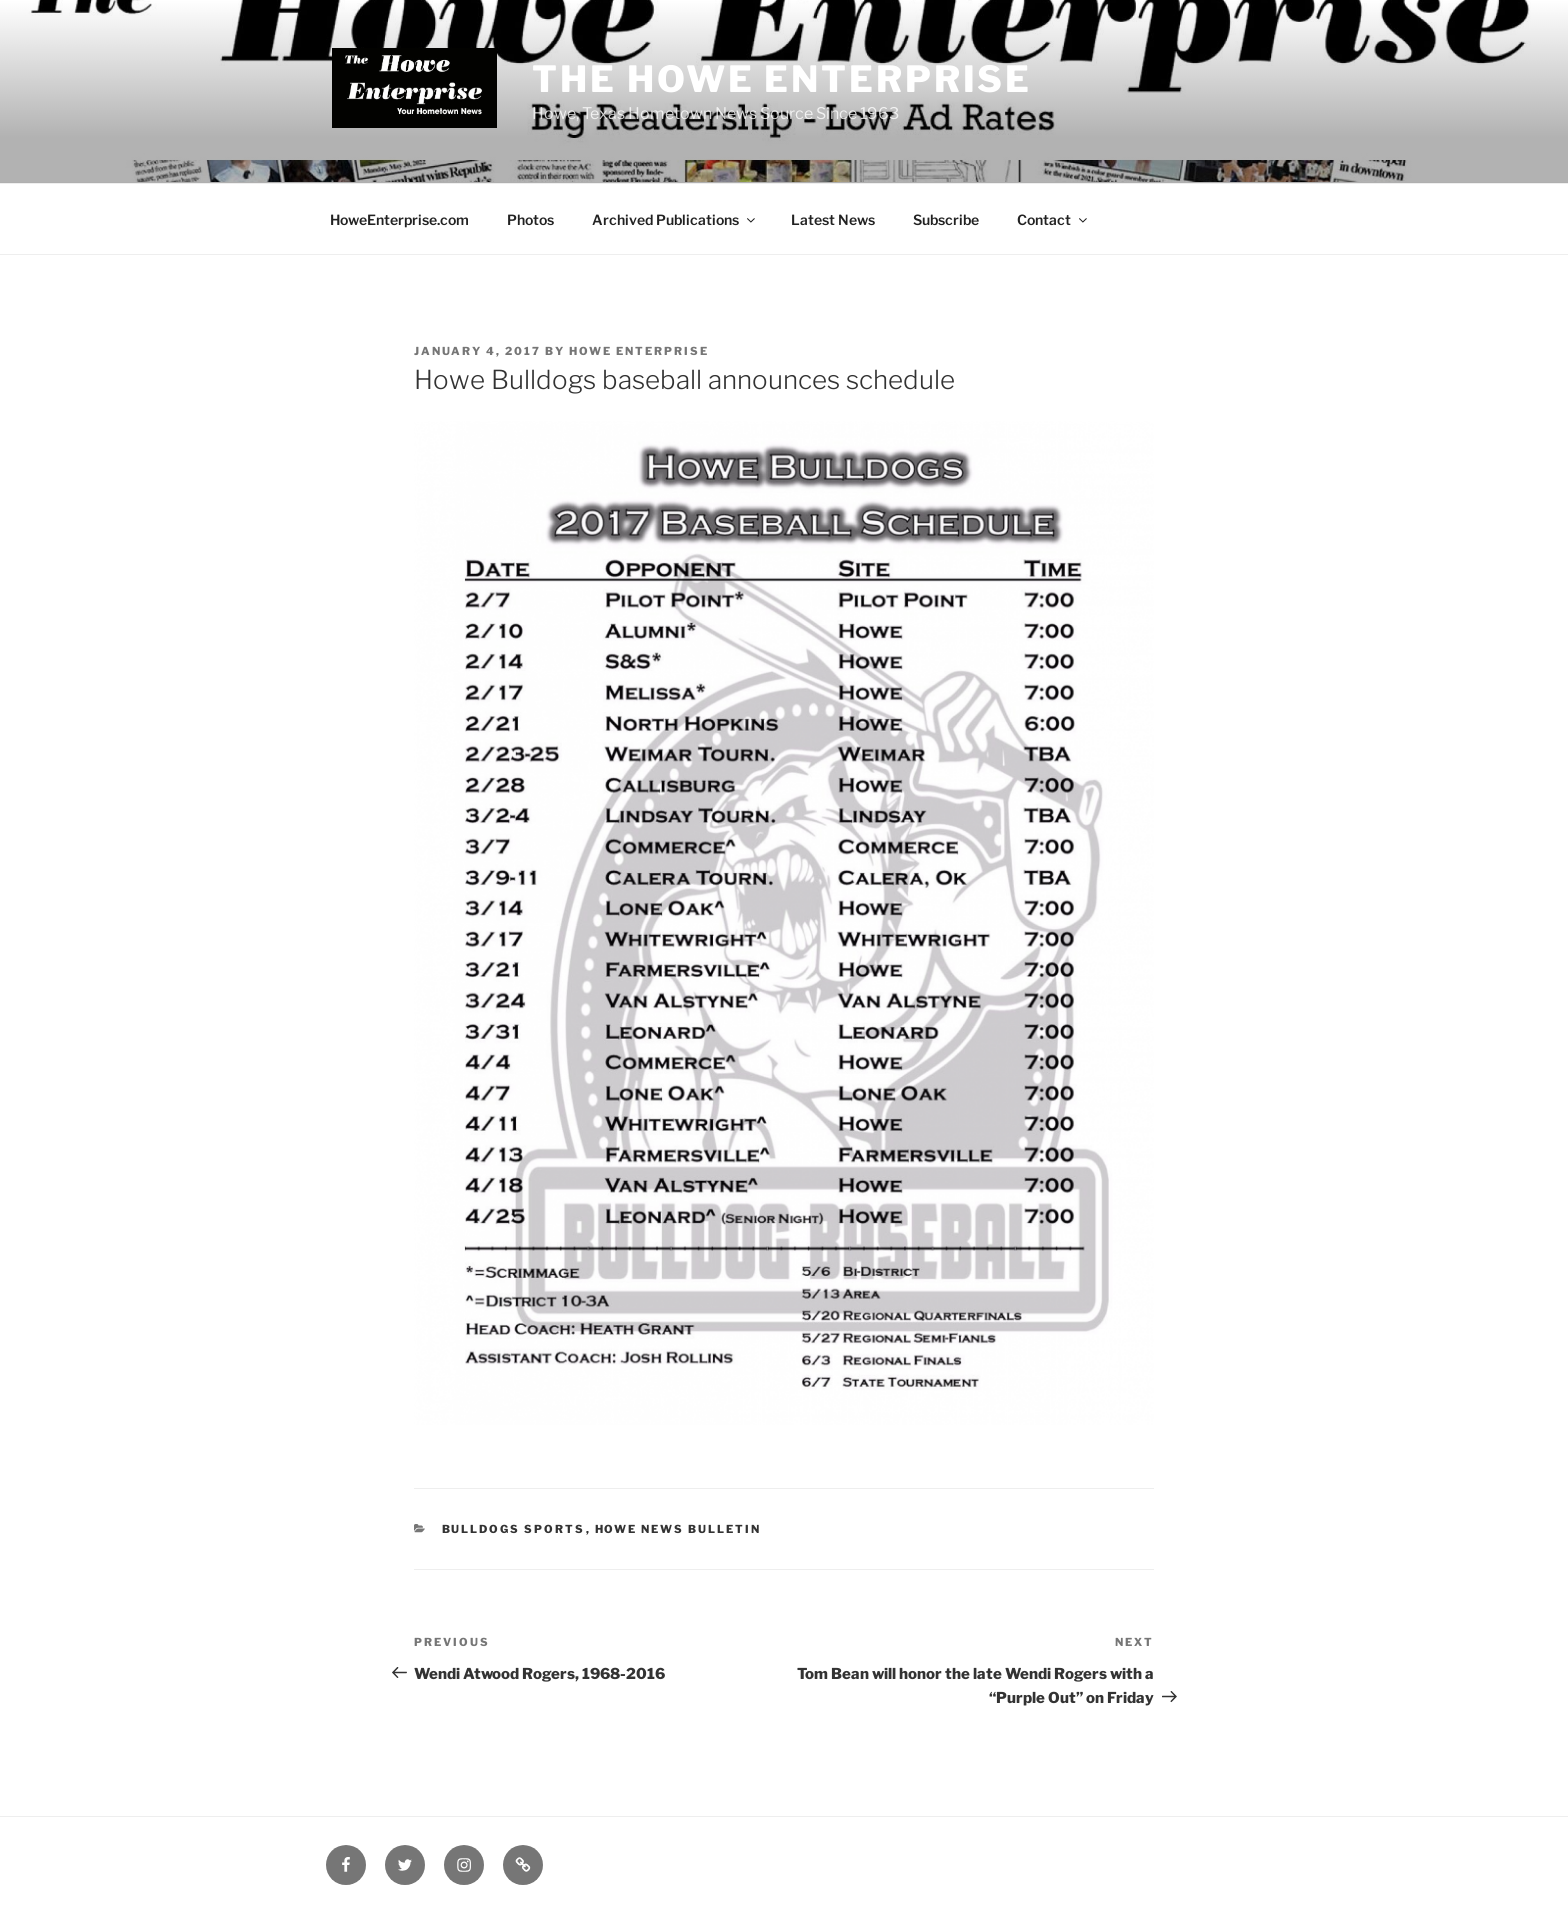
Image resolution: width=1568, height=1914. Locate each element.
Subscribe (946, 219)
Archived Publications (675, 219)
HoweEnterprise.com (399, 219)
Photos (530, 219)
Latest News (833, 219)
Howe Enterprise (639, 351)
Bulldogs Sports (514, 1529)
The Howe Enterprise (782, 79)
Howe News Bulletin (678, 1529)
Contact (1053, 219)
